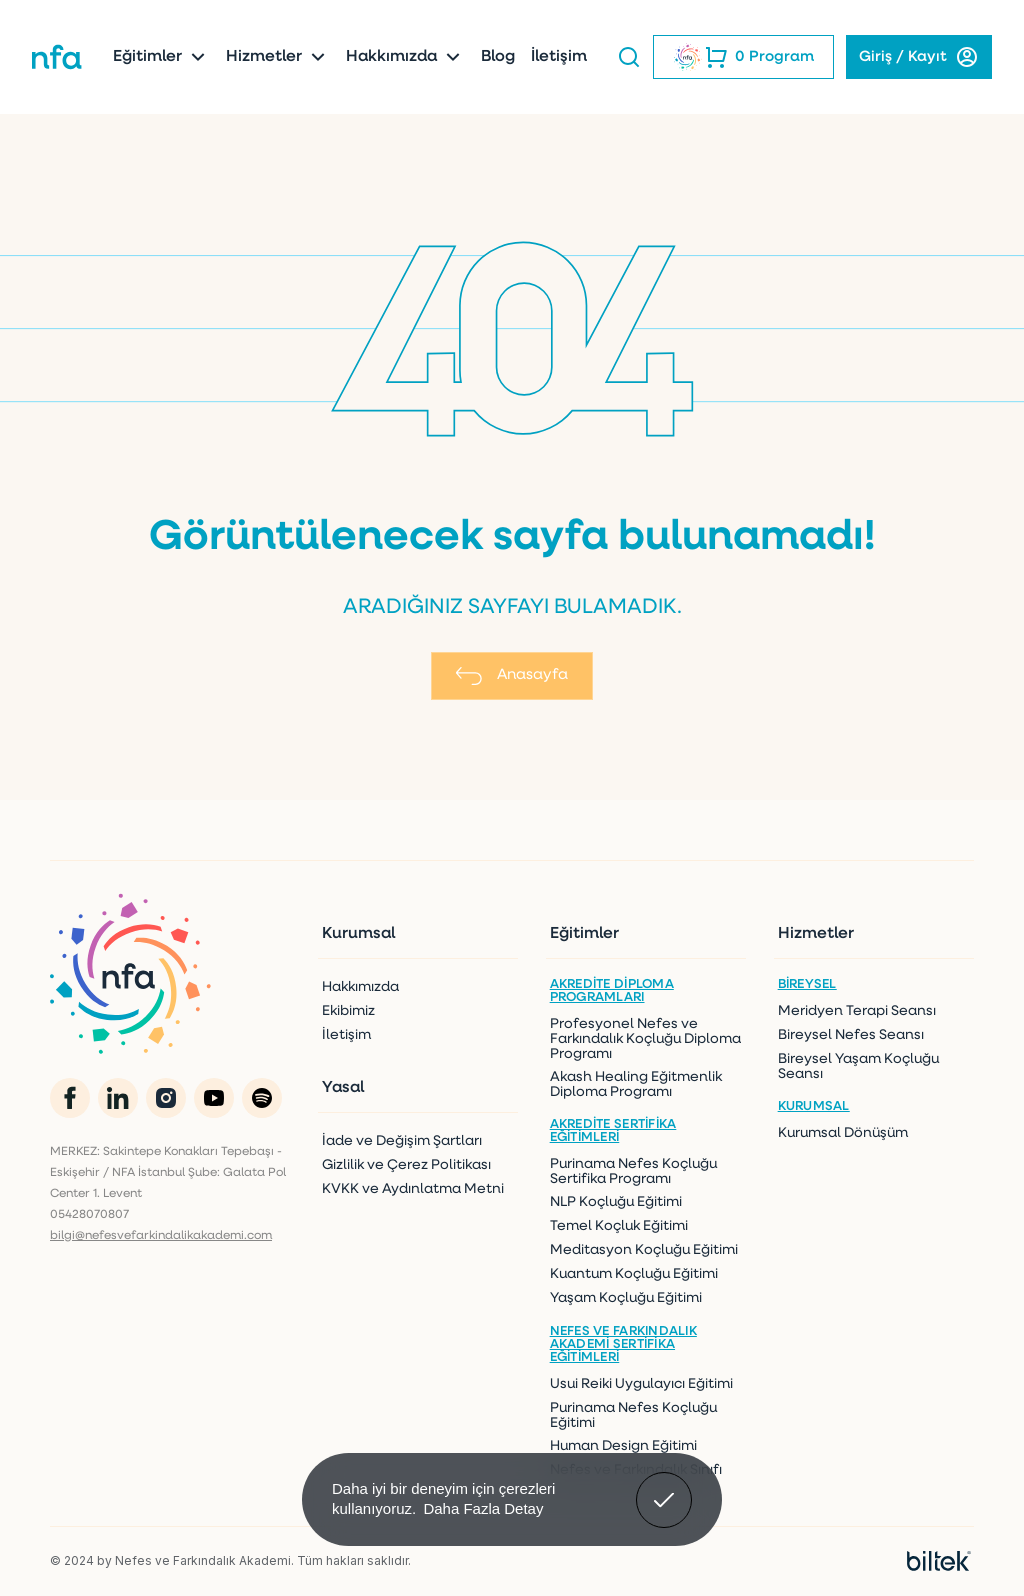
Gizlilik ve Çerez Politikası (406, 1165)
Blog (498, 57)
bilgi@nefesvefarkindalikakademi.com (161, 1236)
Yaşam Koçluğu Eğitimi (626, 1298)
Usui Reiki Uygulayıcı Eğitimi (641, 1384)
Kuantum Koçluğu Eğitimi (634, 1274)
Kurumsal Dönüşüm (843, 1133)
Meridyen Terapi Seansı (857, 1011)
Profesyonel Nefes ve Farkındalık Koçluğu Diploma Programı (645, 1039)
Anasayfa (512, 676)
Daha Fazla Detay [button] (483, 1508)
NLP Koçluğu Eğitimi (616, 1202)
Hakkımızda (405, 57)
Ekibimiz (348, 1011)
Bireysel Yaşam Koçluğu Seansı (858, 1067)
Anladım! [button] (664, 1485)
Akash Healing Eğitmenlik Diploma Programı (636, 1085)
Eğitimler (161, 57)
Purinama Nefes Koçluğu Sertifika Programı (633, 1172)
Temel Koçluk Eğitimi (619, 1226)
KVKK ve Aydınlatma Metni (413, 1189)
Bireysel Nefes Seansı (851, 1035)
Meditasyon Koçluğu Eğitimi (644, 1250)
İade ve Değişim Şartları (402, 1141)
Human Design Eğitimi (623, 1446)
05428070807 (89, 1215)
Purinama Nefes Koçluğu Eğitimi (633, 1416)
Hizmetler (278, 57)
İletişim (559, 57)
